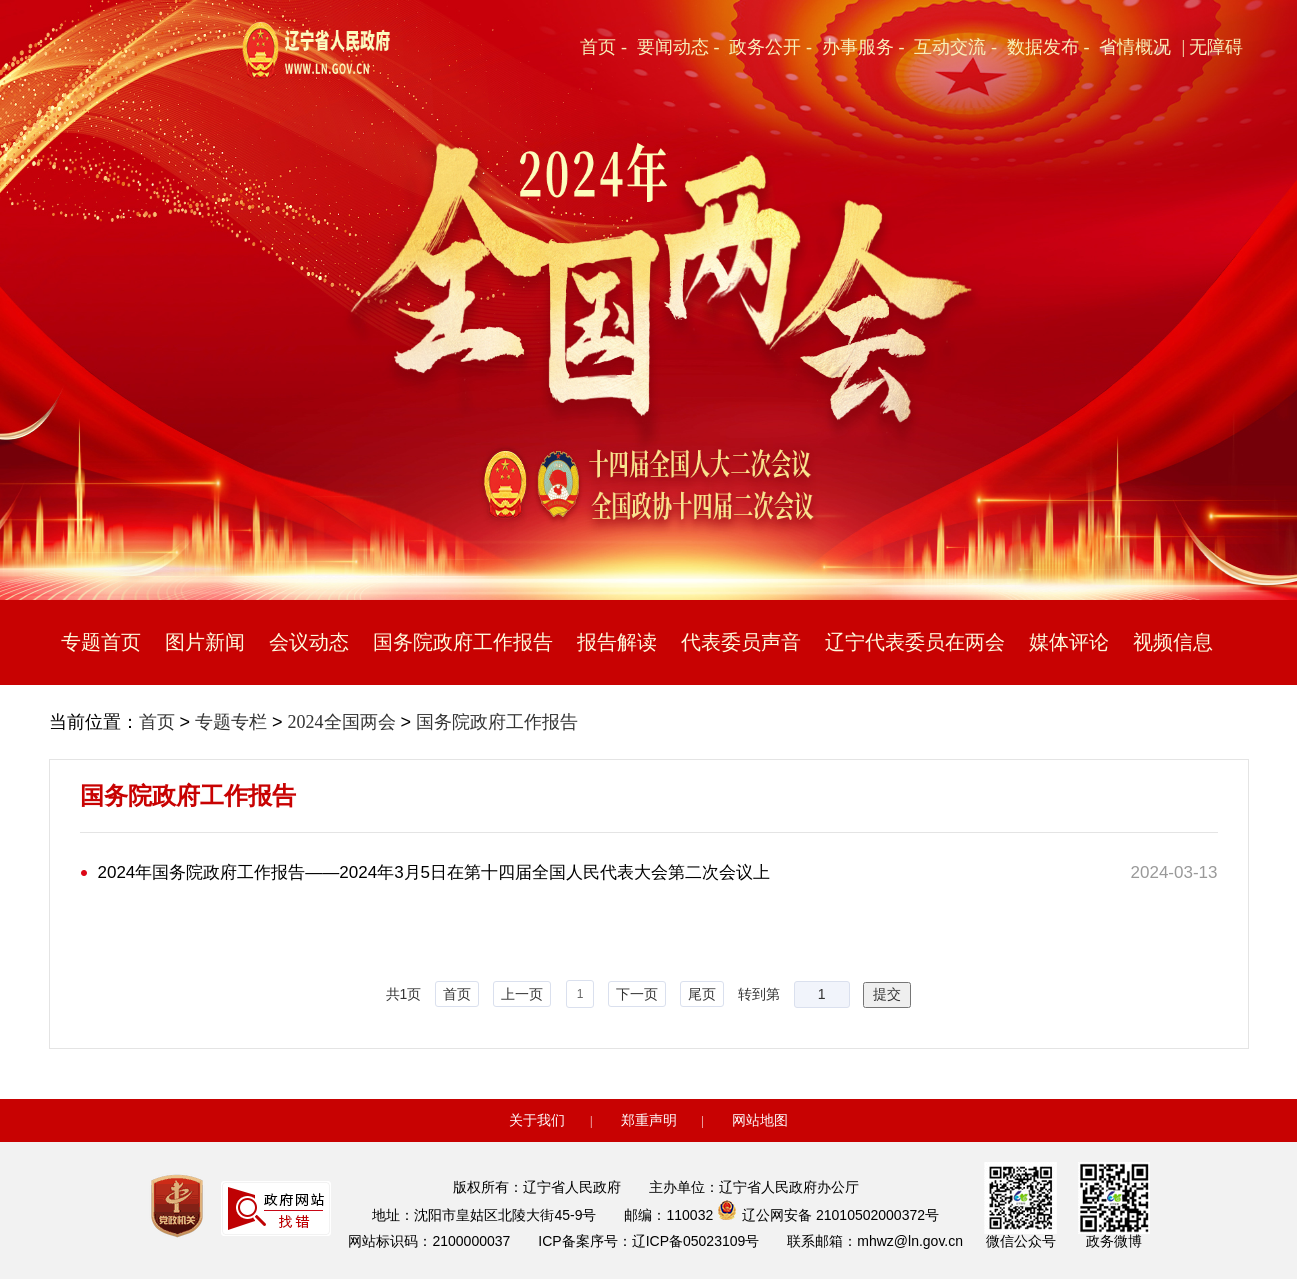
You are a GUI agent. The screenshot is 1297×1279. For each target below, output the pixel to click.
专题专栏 (231, 722)
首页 (157, 722)
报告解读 (617, 642)
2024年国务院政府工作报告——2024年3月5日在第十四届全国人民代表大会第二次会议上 (434, 872)
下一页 (637, 994)
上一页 (522, 994)
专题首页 (101, 642)
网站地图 (760, 1120)
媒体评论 (1069, 642)
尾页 (702, 994)
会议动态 (309, 642)
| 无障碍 (1212, 47)
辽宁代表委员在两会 (915, 642)
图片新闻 (205, 642)
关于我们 (537, 1120)
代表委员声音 (741, 642)
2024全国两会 (342, 722)
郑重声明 (649, 1120)
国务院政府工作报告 (463, 642)
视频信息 (1173, 642)
